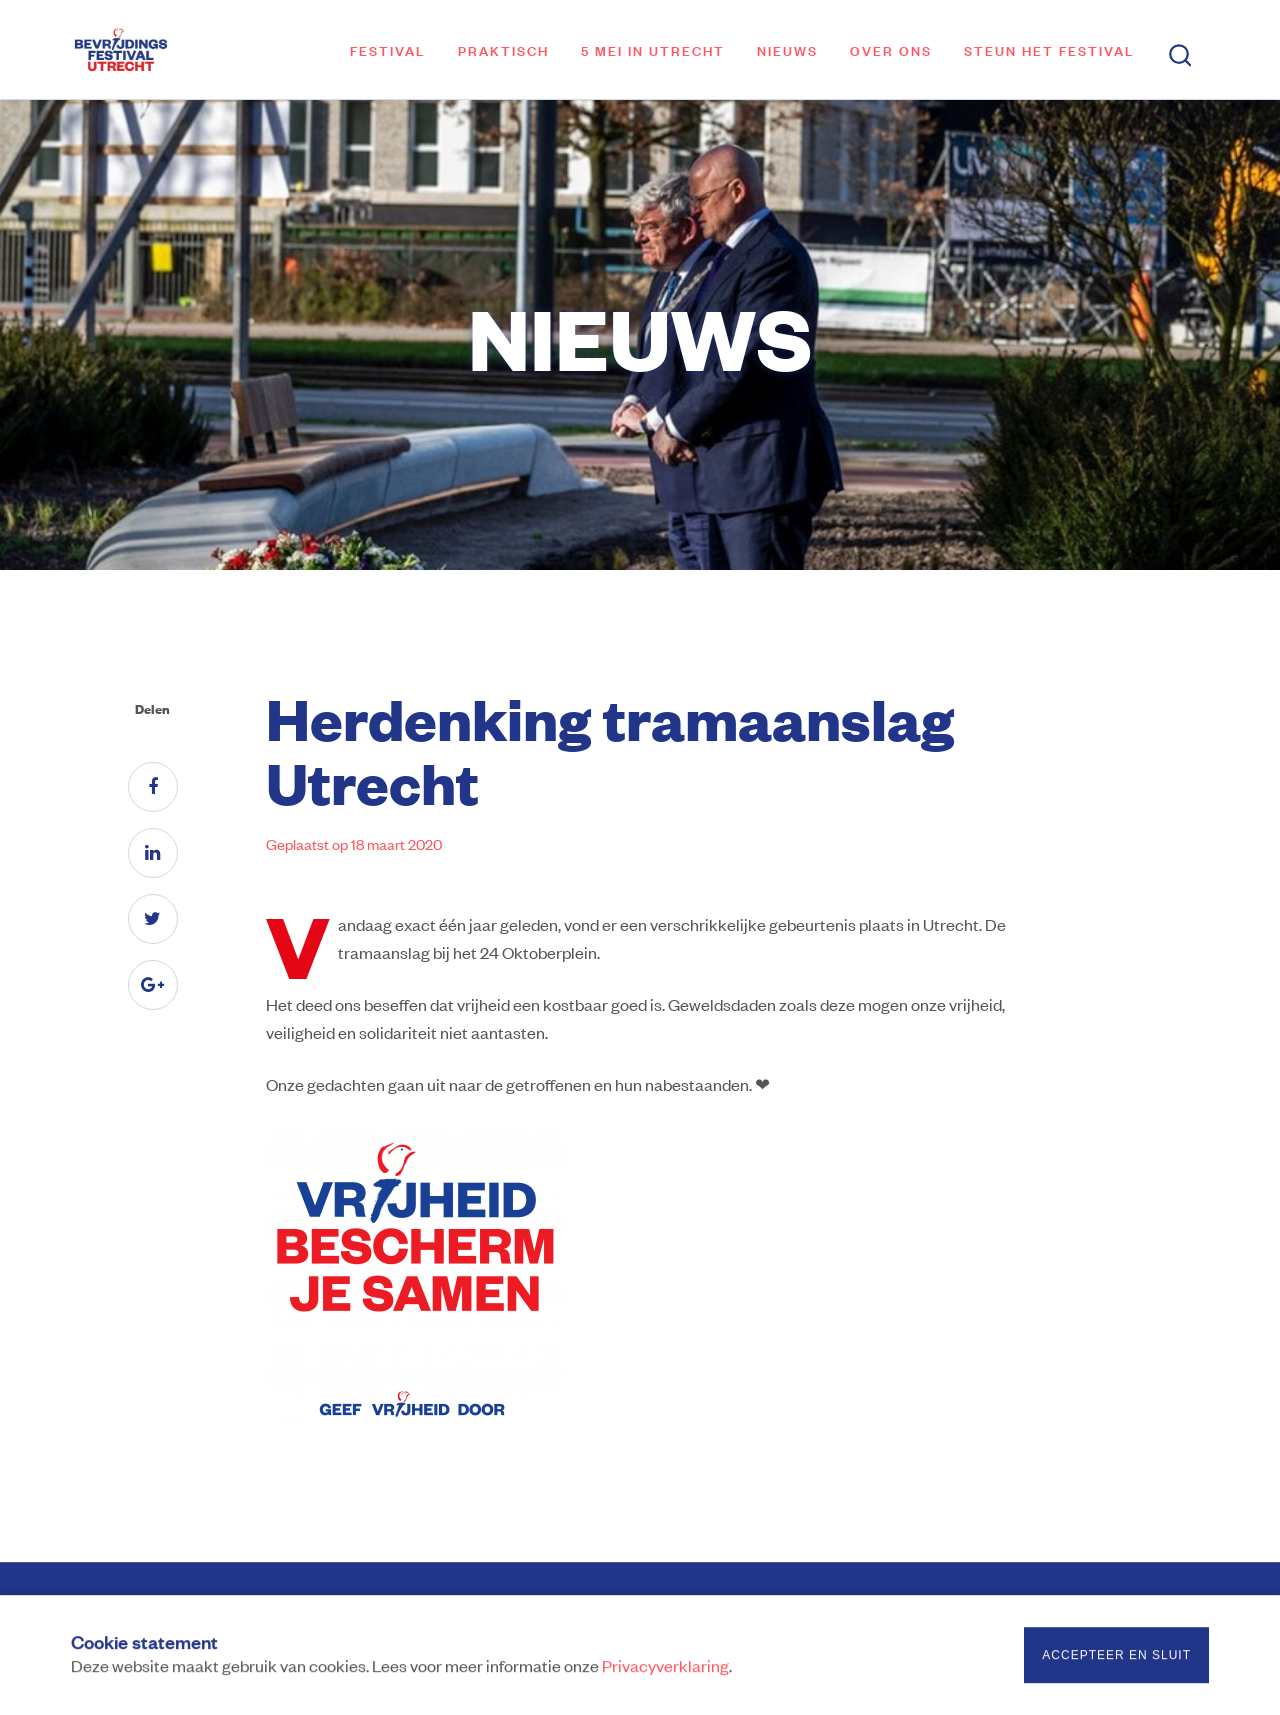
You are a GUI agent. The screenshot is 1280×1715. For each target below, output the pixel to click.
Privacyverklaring (665, 1668)
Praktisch (503, 49)
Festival (388, 49)
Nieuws (787, 49)
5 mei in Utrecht (653, 49)
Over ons (891, 49)
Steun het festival (1049, 49)
